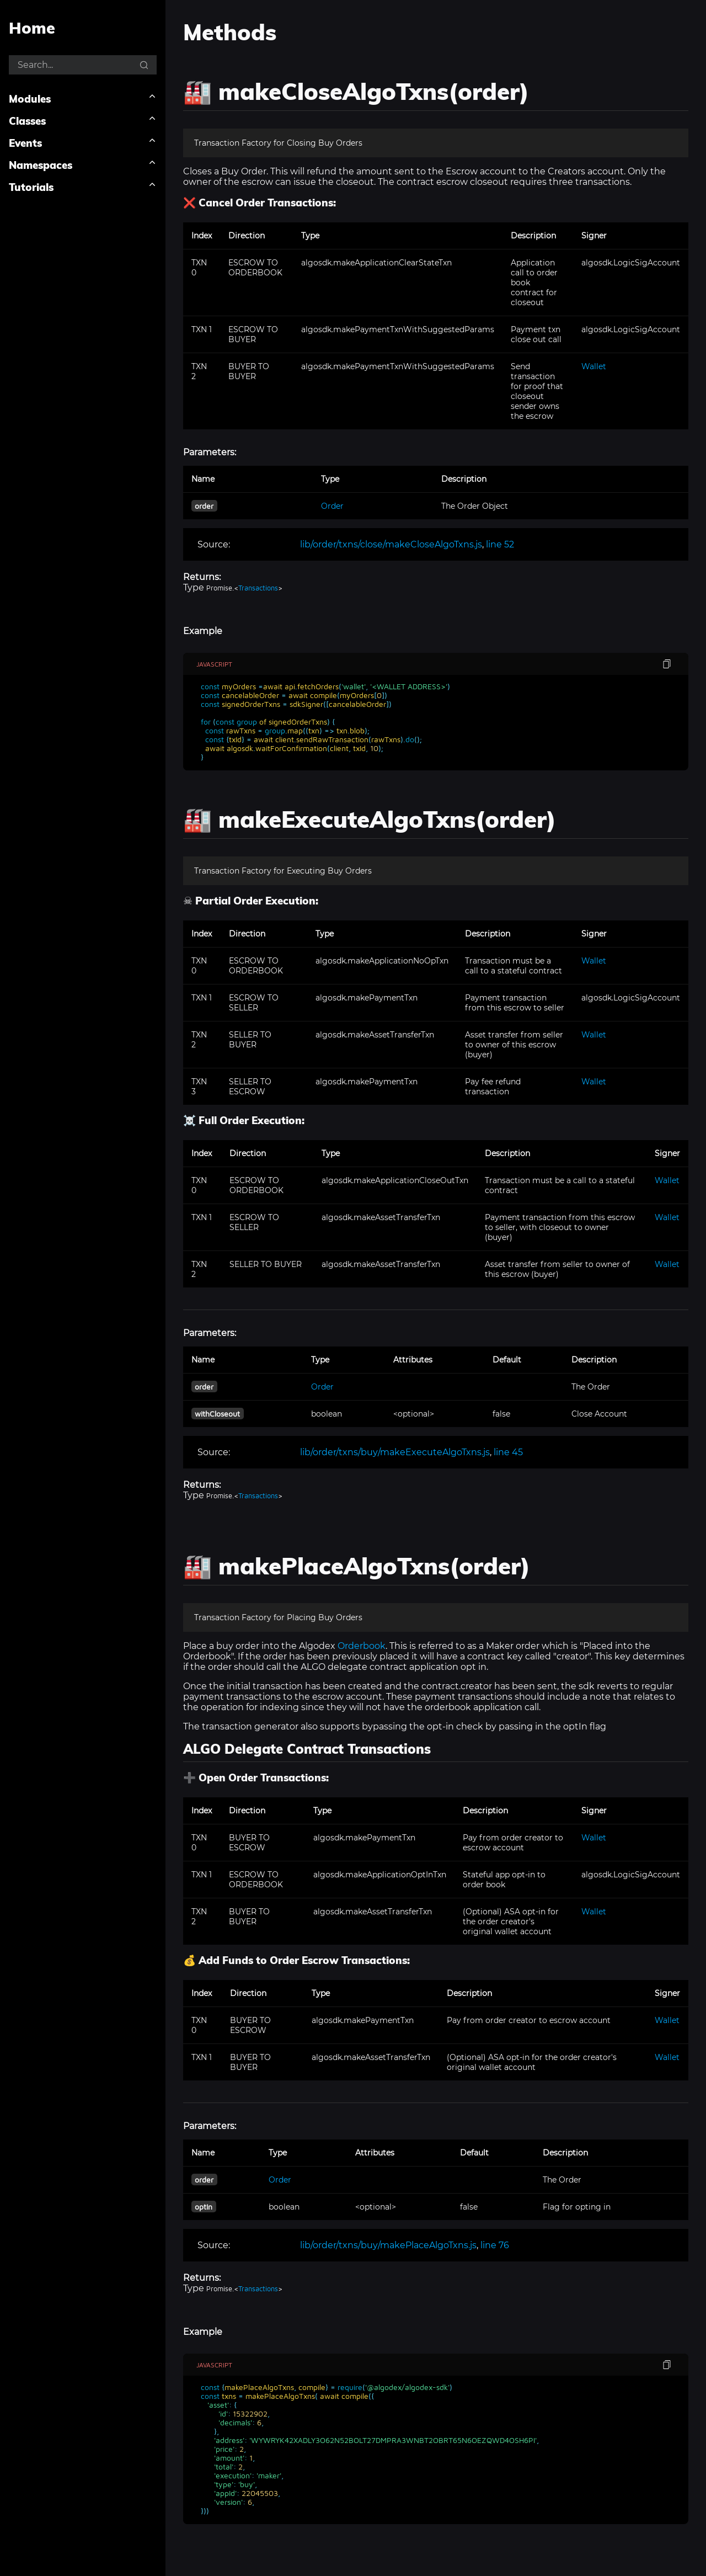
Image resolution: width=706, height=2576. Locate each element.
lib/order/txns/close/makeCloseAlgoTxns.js (391, 544)
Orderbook (362, 1646)
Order (332, 506)
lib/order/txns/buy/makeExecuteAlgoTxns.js (395, 1452)
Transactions (258, 588)
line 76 (494, 2245)
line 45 (508, 1452)
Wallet (593, 366)
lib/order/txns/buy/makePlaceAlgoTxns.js (388, 2245)
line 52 (500, 544)
